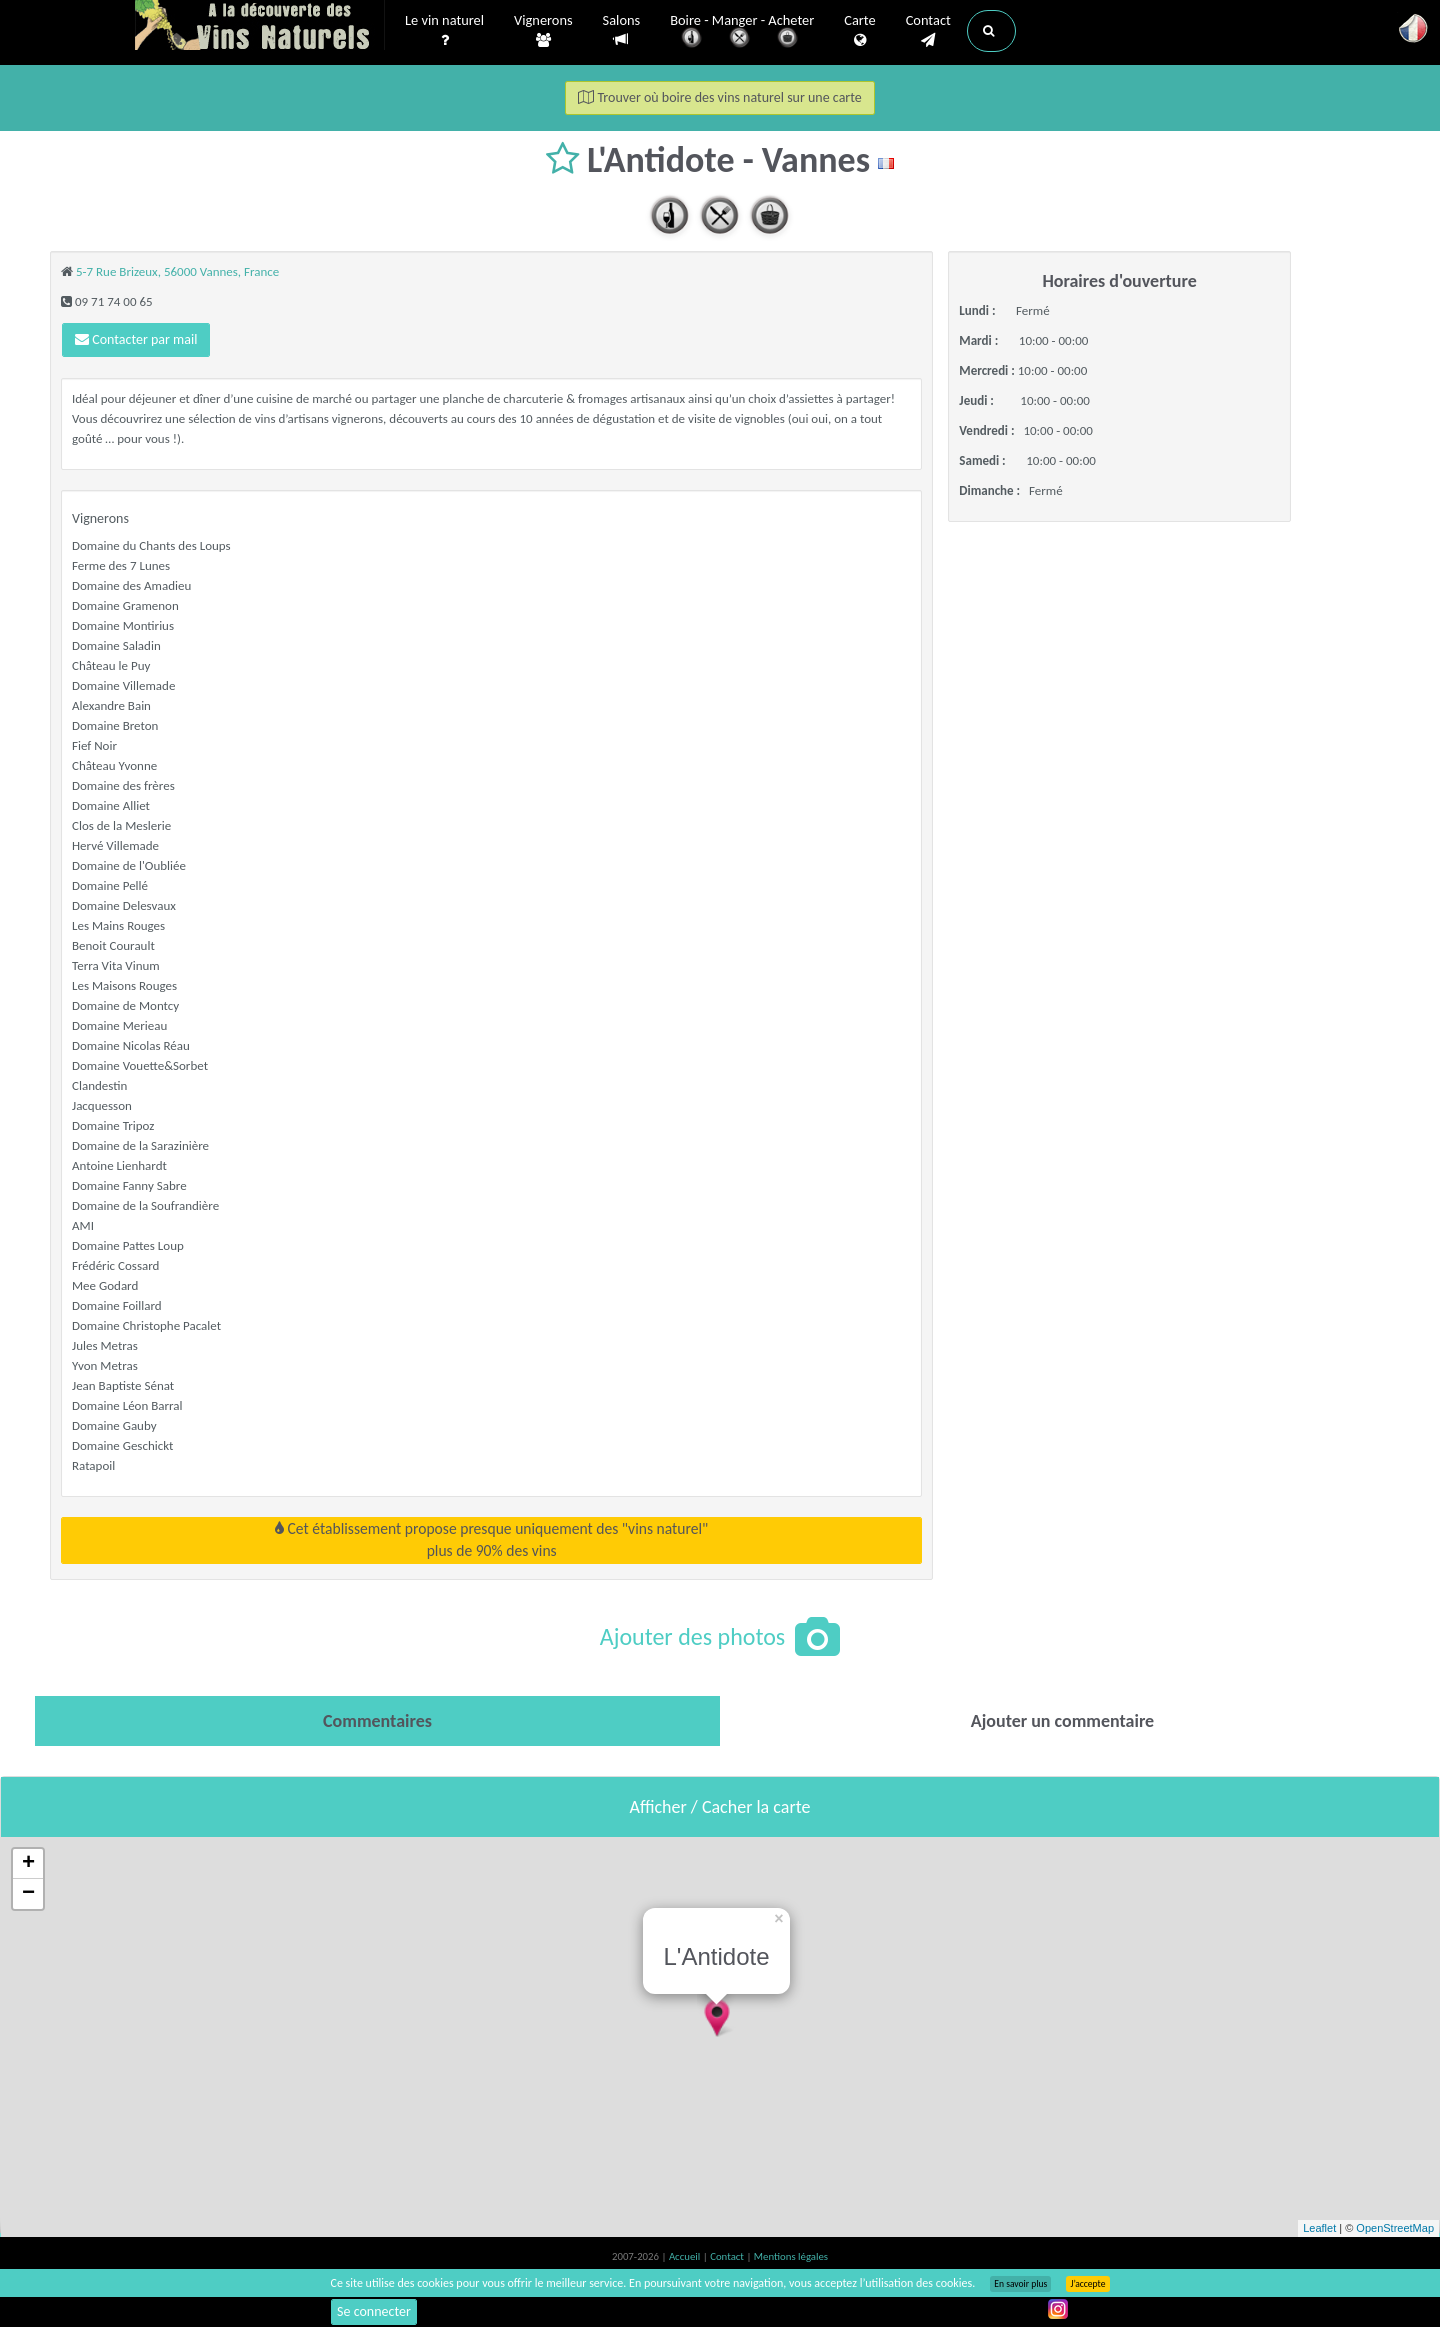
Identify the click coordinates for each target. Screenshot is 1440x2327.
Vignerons (543, 31)
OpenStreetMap (1395, 2228)
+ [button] (28, 1864)
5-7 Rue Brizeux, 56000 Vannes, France (177, 271)
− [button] (28, 1894)
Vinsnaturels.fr (260, 27)
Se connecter (374, 2311)
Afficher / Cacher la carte (720, 1807)
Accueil (686, 2256)
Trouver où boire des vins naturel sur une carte (720, 97)
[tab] (377, 1721)
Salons (622, 30)
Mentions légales (791, 2256)
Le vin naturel (444, 31)
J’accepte (1087, 2284)
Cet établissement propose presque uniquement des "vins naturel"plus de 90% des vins (491, 1539)
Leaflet (1319, 2228)
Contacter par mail (136, 339)
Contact (928, 31)
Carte (859, 31)
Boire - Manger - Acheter (742, 32)
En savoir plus (1020, 2284)
